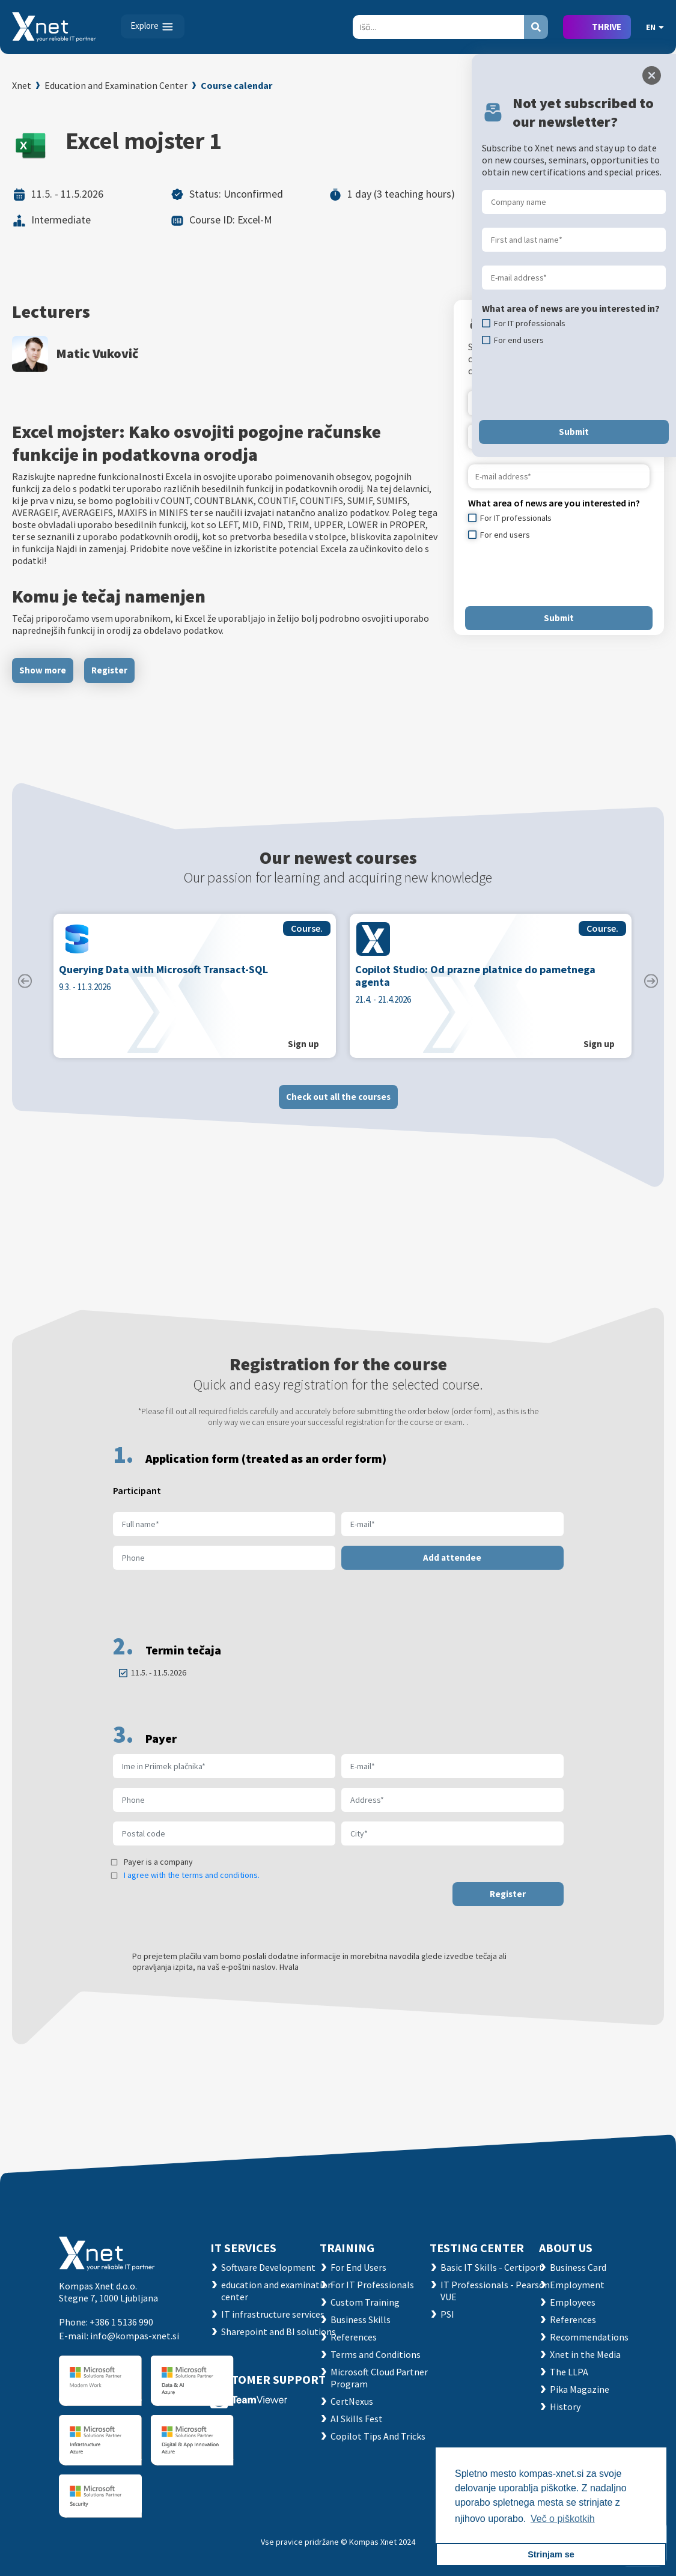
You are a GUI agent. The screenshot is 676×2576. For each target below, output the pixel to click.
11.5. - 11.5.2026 (158, 1682)
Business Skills (360, 2319)
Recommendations (589, 2337)
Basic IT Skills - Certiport (491, 2267)
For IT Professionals (372, 2285)
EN (655, 27)
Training (347, 2247)
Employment (577, 2285)
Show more (42, 670)
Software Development (268, 2267)
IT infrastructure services (272, 2314)
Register (109, 670)
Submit (559, 618)
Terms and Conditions (375, 2354)
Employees (572, 2302)
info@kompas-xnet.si (134, 2336)
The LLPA (569, 2372)
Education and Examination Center (115, 85)
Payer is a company (158, 1870)
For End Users (358, 2267)
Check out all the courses (338, 1106)
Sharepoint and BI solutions (278, 2331)
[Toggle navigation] (152, 26)
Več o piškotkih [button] (563, 2519)
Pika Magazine (579, 2389)
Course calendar (236, 85)
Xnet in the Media (585, 2354)
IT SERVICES (243, 2247)
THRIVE (606, 26)
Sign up (303, 1053)
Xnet (21, 85)
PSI (447, 2314)
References (353, 2337)
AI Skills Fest (356, 2419)
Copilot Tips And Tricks (377, 2436)
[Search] (438, 27)
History (565, 2407)
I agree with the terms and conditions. (192, 1884)
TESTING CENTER (477, 2247)
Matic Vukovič (97, 353)
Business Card (578, 2267)
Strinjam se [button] (551, 2554)
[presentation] (559, 573)
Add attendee (452, 1567)
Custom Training (365, 2302)
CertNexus (351, 2401)
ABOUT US (565, 2247)
